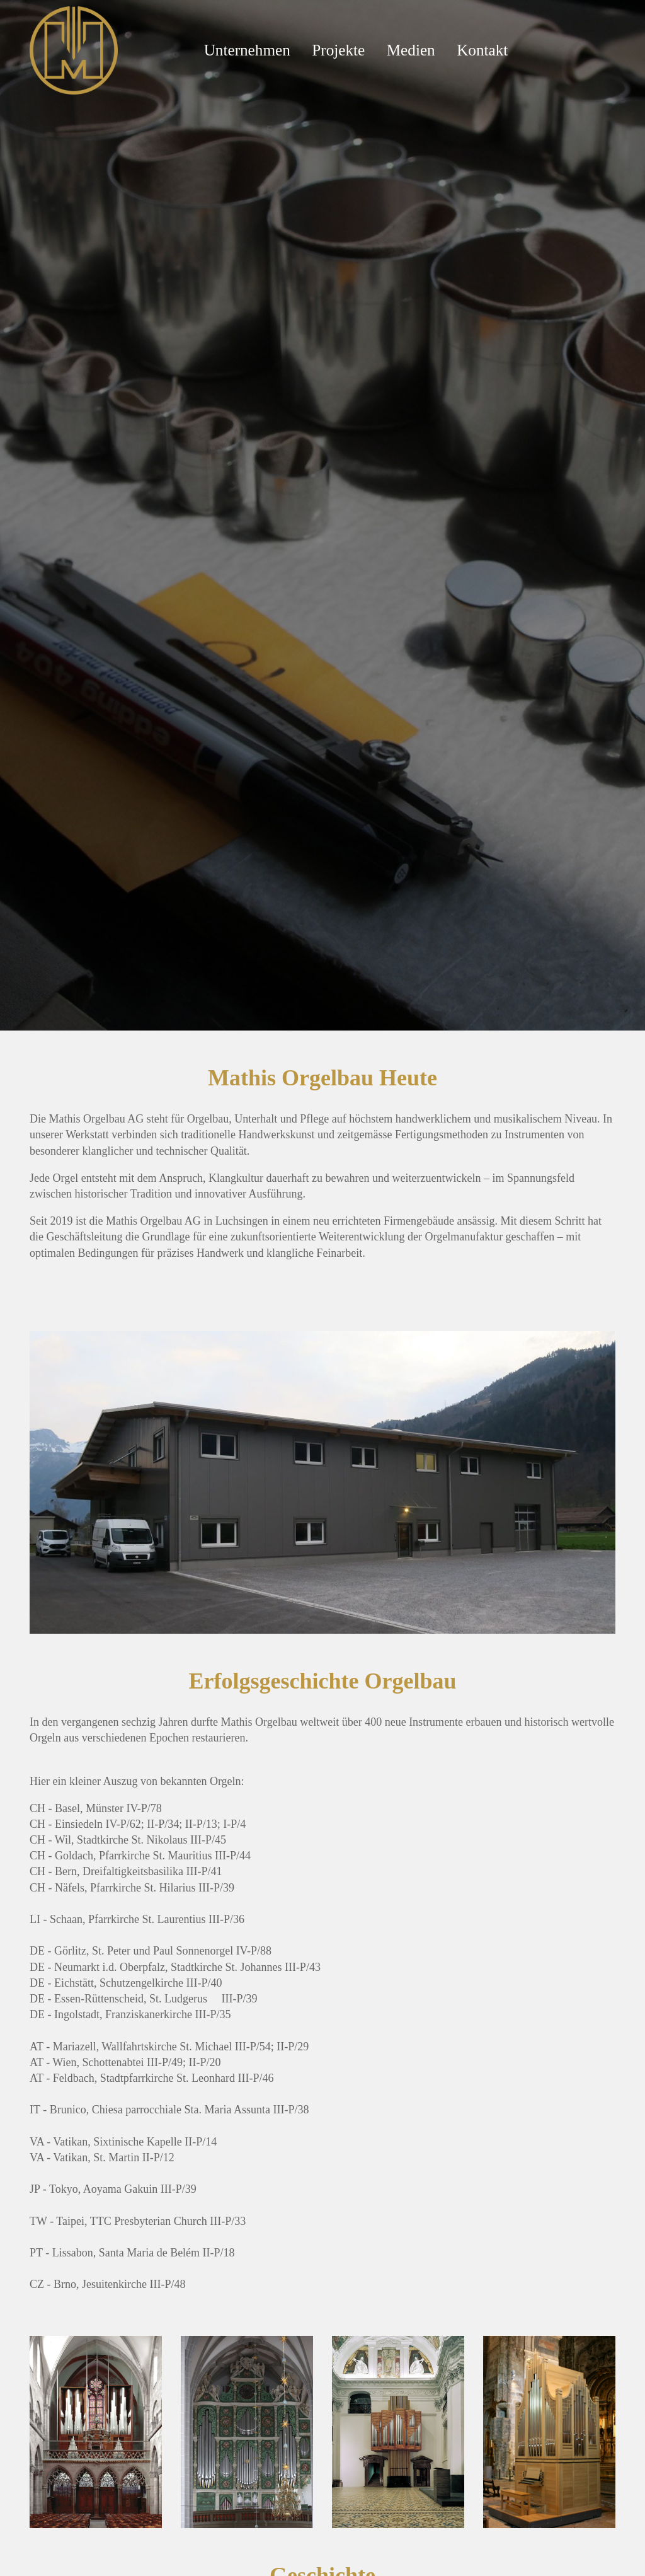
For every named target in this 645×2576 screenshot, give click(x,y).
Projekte (338, 50)
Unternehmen (247, 50)
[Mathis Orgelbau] (74, 49)
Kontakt (482, 50)
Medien (411, 50)
